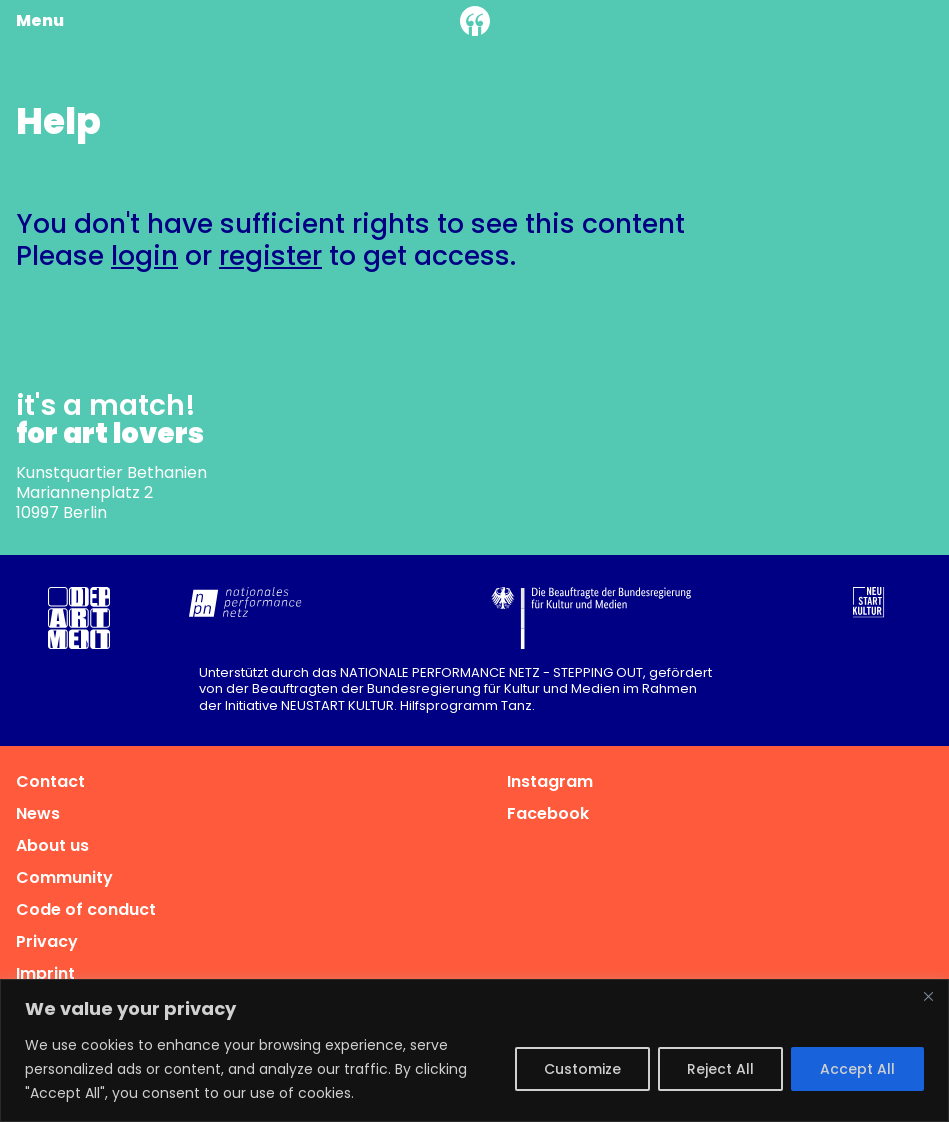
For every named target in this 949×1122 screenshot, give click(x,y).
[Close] (928, 996)
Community (64, 877)
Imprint (45, 973)
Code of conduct (86, 909)
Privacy (47, 941)
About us (52, 845)
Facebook (548, 813)
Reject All (720, 1069)
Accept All (857, 1069)
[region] (474, 1050)
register (270, 255)
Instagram (550, 781)
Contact (50, 781)
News (38, 813)
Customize (582, 1069)
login (144, 255)
